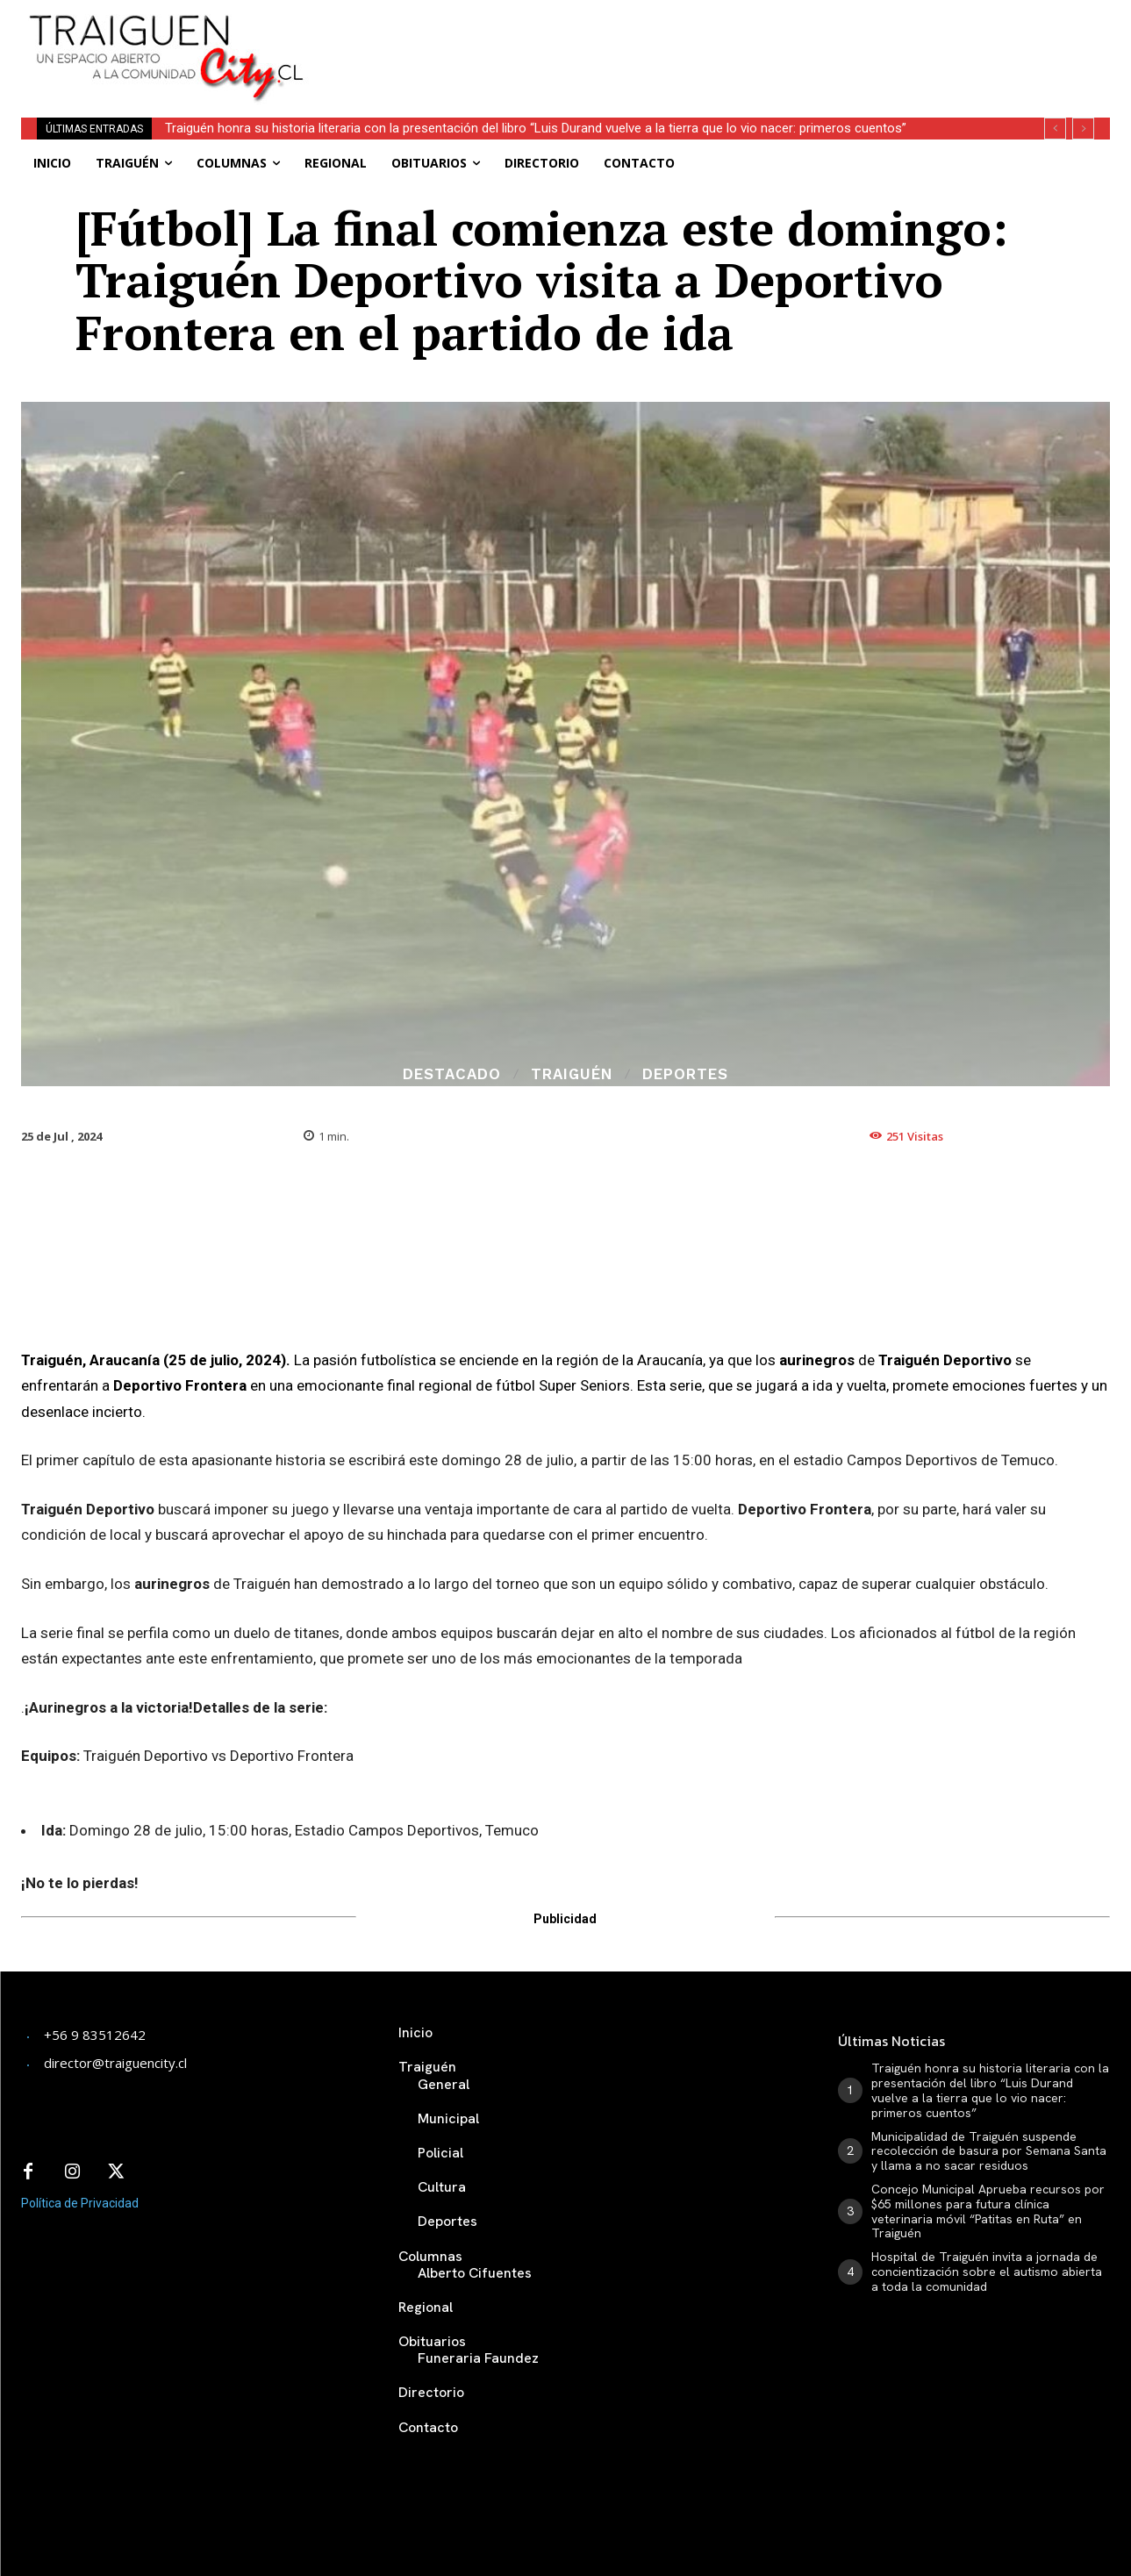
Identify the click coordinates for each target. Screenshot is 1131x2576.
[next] (1083, 129)
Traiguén (571, 1074)
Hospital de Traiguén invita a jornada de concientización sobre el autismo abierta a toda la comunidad (986, 2271)
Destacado (452, 1074)
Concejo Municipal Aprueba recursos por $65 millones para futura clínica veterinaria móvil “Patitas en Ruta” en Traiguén (988, 2211)
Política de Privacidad (80, 2203)
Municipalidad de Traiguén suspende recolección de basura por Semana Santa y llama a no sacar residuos (988, 2151)
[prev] (1055, 129)
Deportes (685, 1074)
